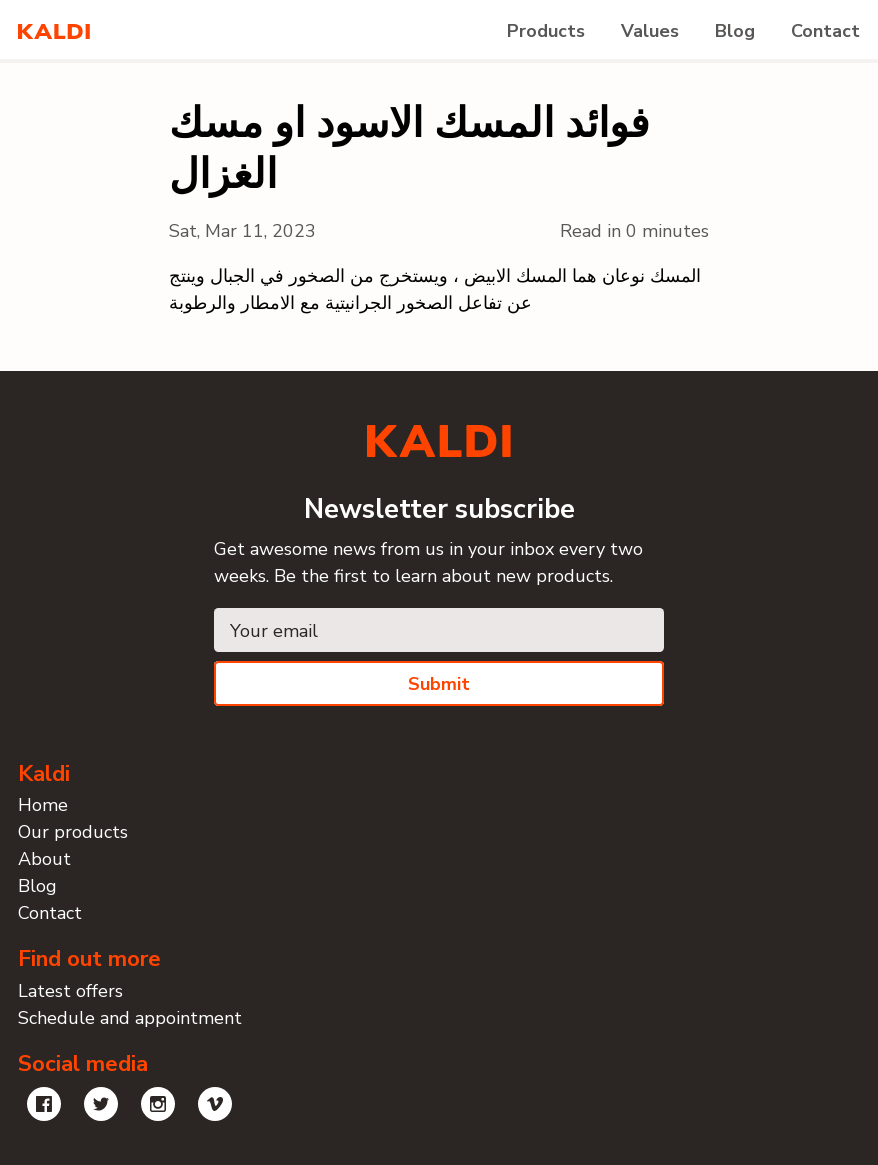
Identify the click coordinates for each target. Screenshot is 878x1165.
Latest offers (70, 991)
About (44, 859)
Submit (439, 684)
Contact (825, 31)
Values (650, 31)
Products (546, 31)
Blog (735, 31)
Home (43, 805)
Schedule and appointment (130, 1018)
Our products (73, 832)
